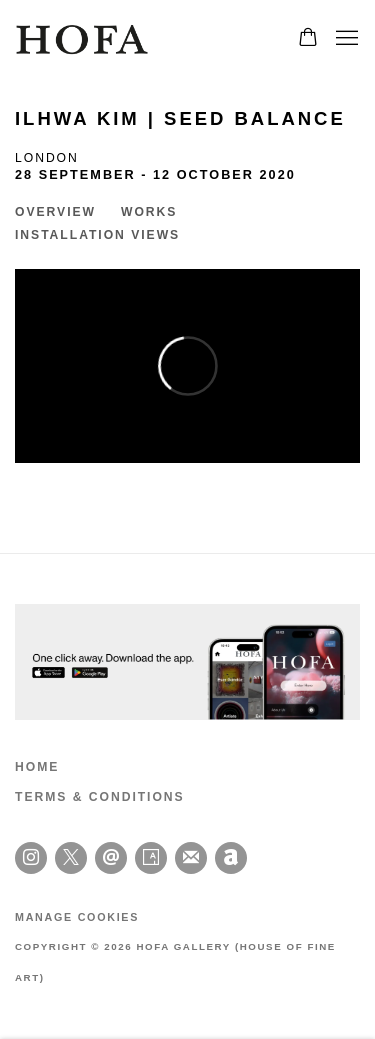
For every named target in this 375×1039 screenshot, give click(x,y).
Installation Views (97, 235)
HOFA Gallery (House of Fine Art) (85, 39)
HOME (37, 767)
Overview (55, 212)
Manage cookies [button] (77, 917)
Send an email (111, 858)
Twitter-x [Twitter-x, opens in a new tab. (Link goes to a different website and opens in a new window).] (71, 858)
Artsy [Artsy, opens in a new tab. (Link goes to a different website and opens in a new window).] (151, 858)
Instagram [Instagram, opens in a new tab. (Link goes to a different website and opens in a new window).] (31, 858)
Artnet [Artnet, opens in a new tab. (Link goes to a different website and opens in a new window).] (231, 858)
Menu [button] (345, 39)
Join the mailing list (191, 858)
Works (149, 212)
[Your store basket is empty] (308, 39)
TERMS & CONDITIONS (100, 797)
